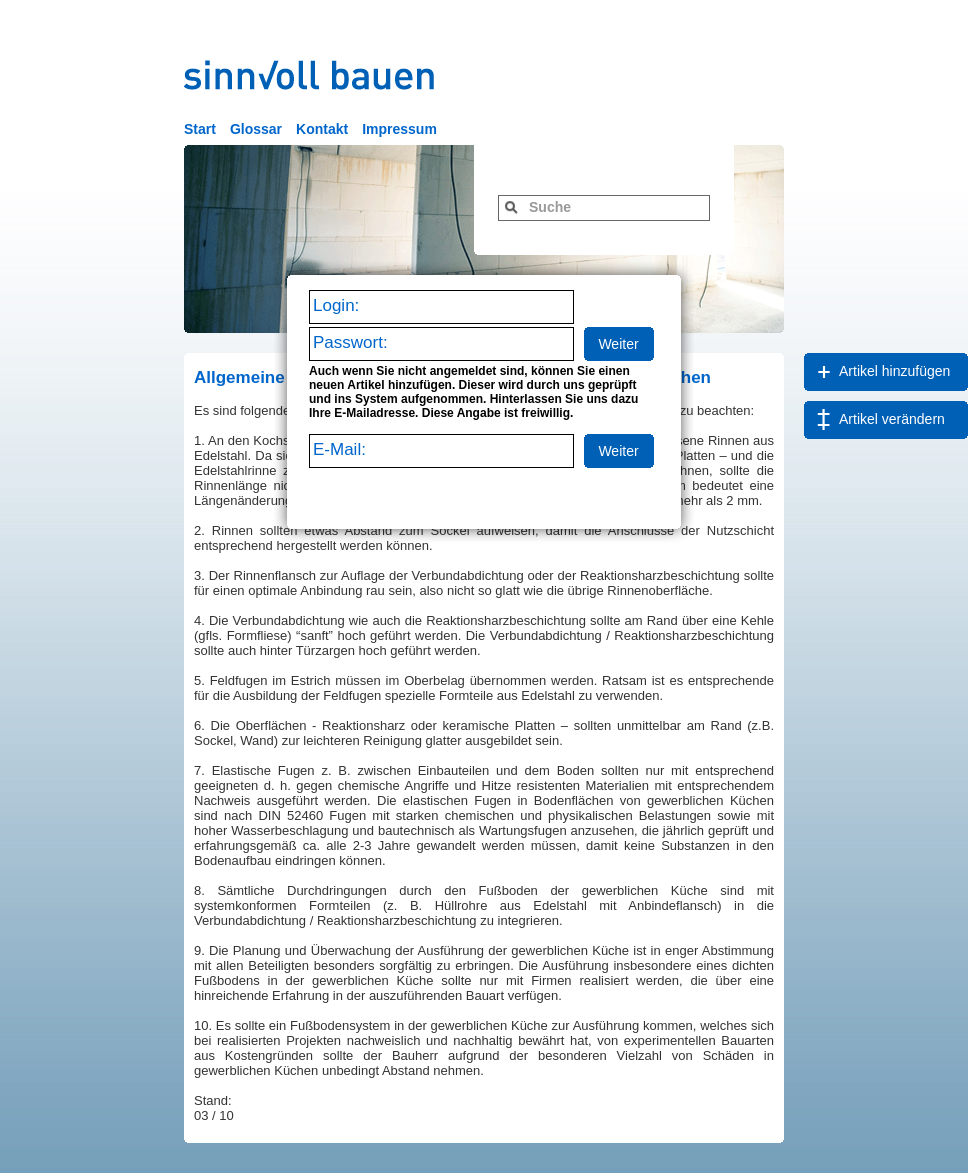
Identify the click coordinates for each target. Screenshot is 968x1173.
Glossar (256, 129)
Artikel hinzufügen (894, 371)
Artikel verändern (892, 419)
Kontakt (322, 129)
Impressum (399, 129)
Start (200, 129)
